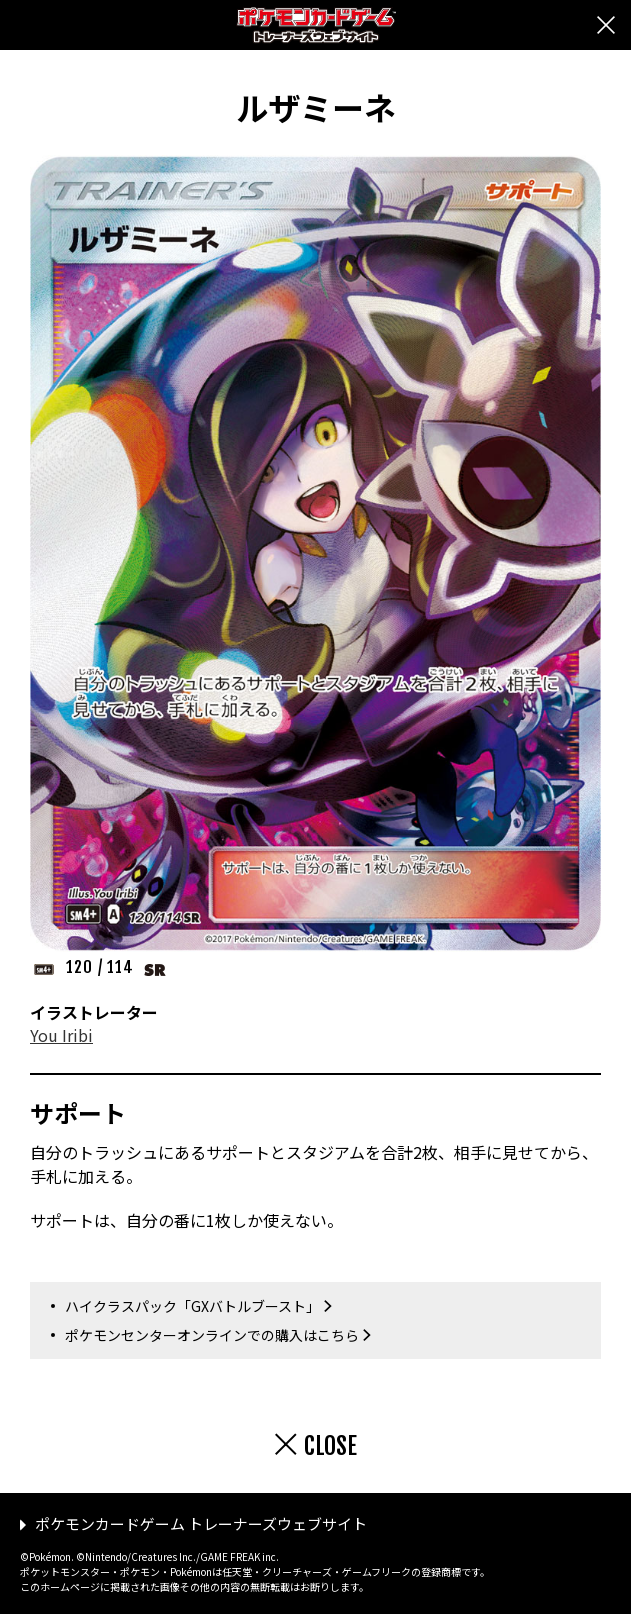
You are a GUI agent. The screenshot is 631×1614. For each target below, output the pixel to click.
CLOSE (330, 1446)
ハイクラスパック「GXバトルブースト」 (192, 1306)
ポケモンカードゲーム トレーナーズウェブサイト (201, 1523)
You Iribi (61, 1035)
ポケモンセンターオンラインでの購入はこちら (212, 1335)
